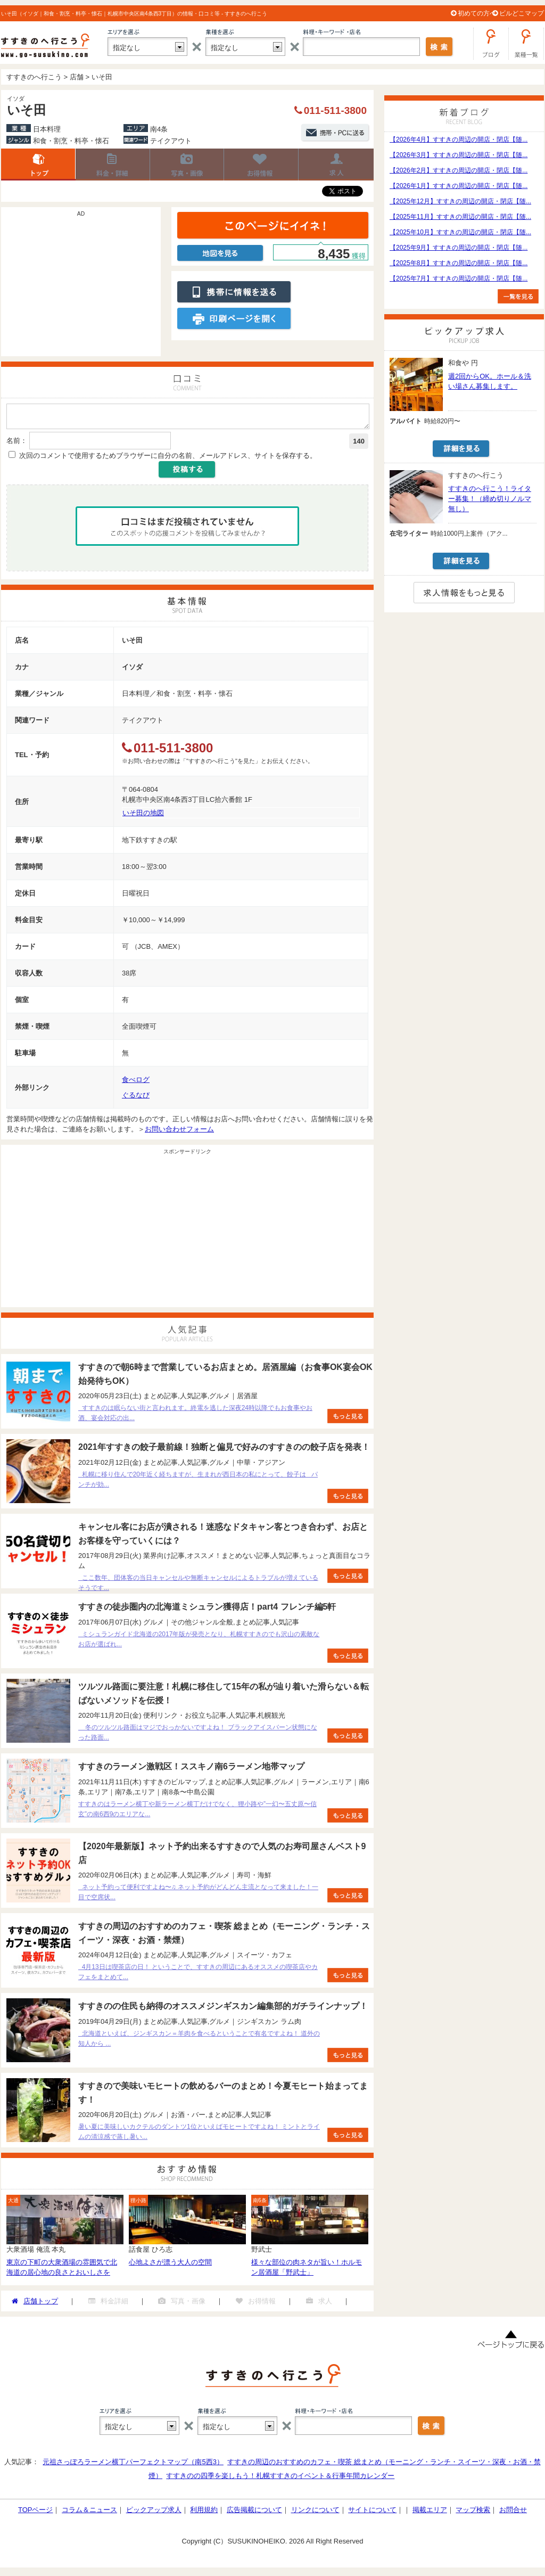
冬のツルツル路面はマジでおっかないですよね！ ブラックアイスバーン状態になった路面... (197, 1735)
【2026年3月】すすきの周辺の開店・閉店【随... (458, 155)
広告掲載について (254, 2513)
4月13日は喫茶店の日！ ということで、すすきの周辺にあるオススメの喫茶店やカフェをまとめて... (198, 1975)
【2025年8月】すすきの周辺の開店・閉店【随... (458, 263)
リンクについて (315, 2513)
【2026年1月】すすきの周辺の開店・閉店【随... (458, 186)
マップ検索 (473, 2513)
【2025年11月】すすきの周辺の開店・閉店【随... (460, 216)
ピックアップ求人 (153, 2513)
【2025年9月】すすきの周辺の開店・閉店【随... (458, 247)
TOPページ (35, 2513)
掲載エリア (429, 2513)
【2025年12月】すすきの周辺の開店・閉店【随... (460, 201)
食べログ (136, 1083)
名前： (16, 444)
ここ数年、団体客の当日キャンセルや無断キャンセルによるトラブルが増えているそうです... (198, 1586)
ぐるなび (136, 1098)
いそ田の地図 (143, 816)
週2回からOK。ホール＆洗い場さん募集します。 (489, 381)
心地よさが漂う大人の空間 (170, 2265)
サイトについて (372, 2513)
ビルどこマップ (521, 13)
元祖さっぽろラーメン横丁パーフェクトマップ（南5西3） (133, 2465)
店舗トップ (38, 165)
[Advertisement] (81, 287)
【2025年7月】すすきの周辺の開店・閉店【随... (458, 278)
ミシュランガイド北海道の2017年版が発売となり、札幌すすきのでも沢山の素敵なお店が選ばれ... (198, 1642)
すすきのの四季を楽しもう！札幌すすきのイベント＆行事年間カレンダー (280, 2479)
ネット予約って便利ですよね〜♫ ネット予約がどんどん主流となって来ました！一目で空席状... (198, 1895)
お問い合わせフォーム (179, 1132)
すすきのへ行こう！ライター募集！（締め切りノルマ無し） (489, 499)
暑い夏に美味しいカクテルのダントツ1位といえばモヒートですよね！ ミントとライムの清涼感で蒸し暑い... (199, 2135)
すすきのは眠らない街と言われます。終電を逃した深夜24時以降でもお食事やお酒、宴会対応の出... (195, 1416)
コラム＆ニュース (89, 2513)
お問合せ (513, 2513)
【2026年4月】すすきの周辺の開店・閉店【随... (458, 139)
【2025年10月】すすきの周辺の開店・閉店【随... (460, 232)
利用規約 (204, 2513)
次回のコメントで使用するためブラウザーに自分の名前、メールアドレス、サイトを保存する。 (168, 459)
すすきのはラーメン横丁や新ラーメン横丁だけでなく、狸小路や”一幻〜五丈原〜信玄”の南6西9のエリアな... (197, 1812)
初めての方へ (477, 13)
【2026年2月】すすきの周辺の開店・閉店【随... (458, 170)
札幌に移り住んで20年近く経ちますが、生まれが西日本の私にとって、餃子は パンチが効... (198, 1482)
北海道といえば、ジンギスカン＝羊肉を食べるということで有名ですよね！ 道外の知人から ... (199, 2041)
